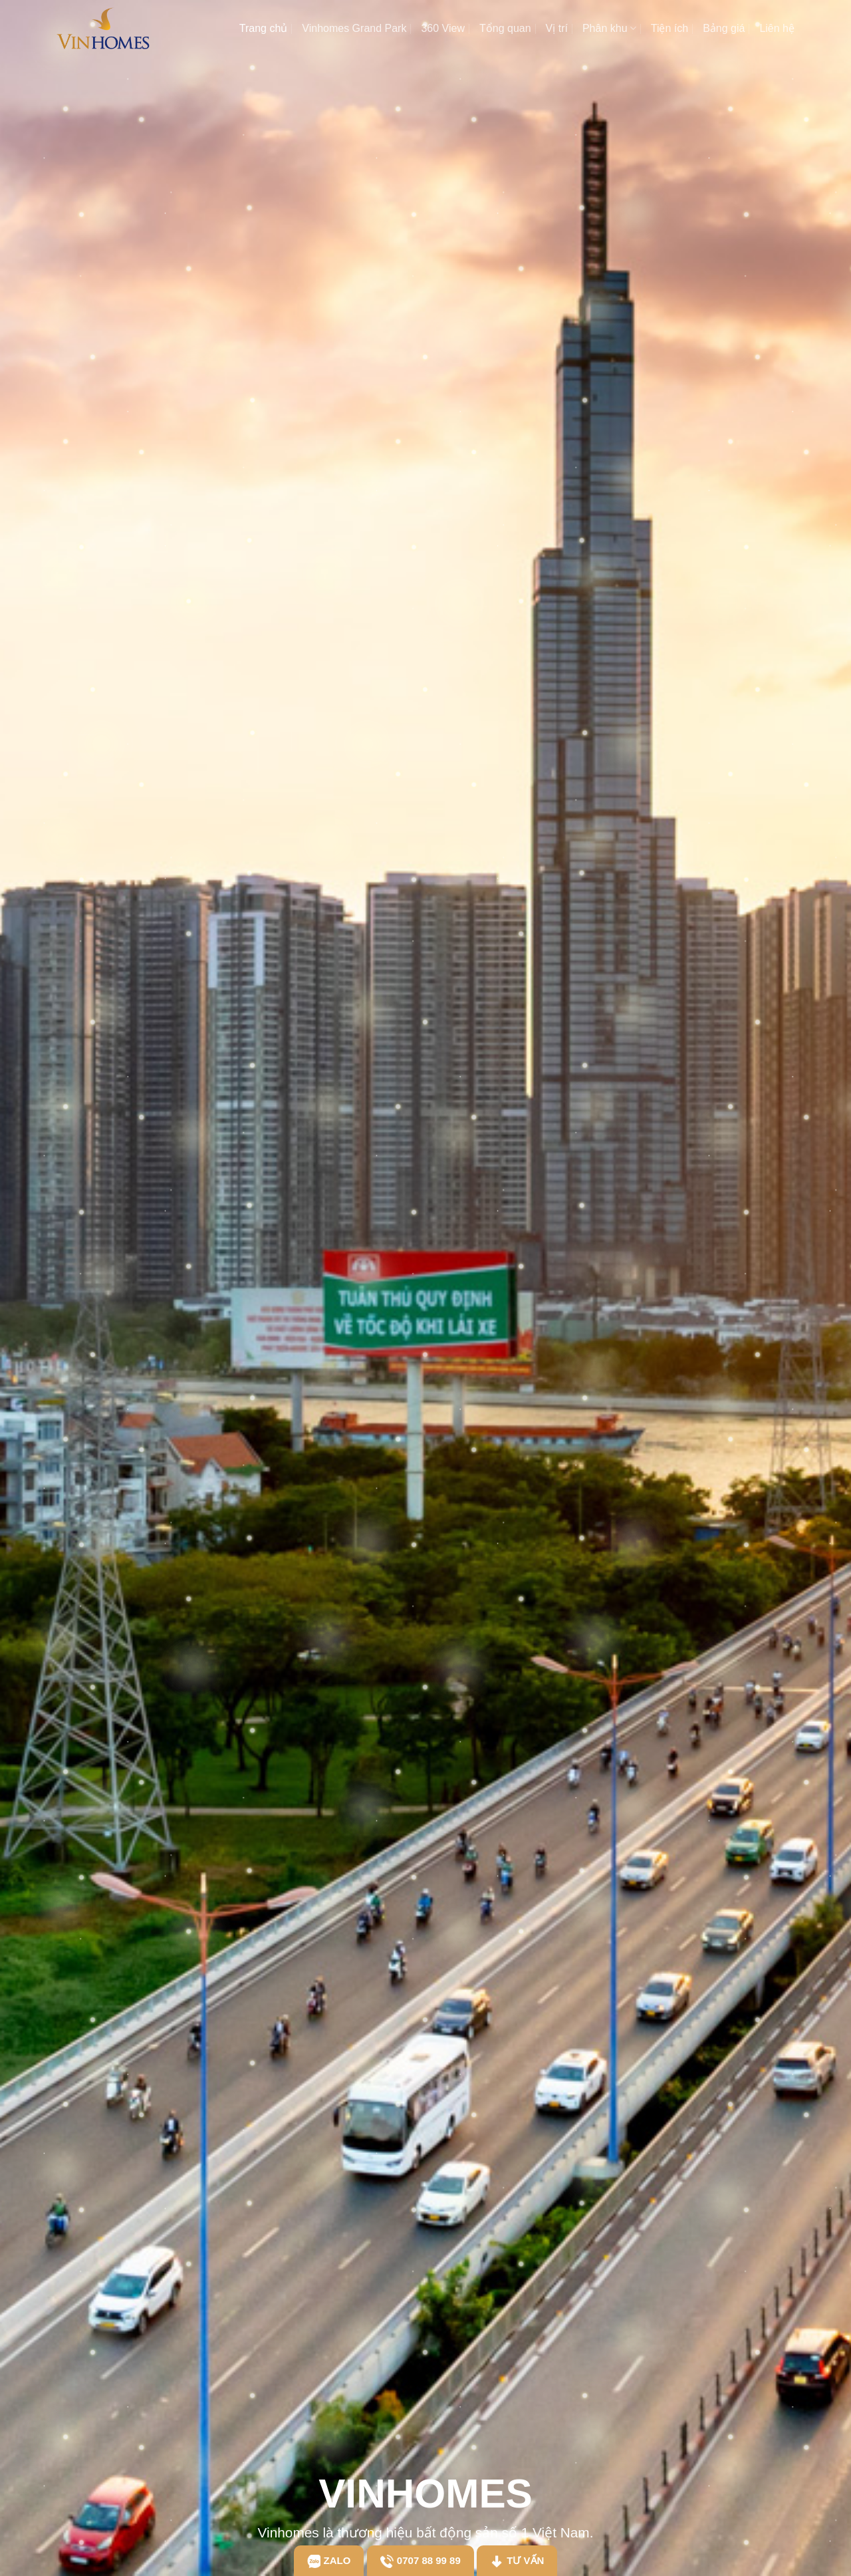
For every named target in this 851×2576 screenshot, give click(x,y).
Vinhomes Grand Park (354, 28)
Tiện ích (669, 28)
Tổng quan (505, 28)
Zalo (329, 2561)
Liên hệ (776, 28)
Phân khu (609, 28)
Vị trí (557, 28)
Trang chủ (263, 28)
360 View (443, 28)
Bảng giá (724, 28)
